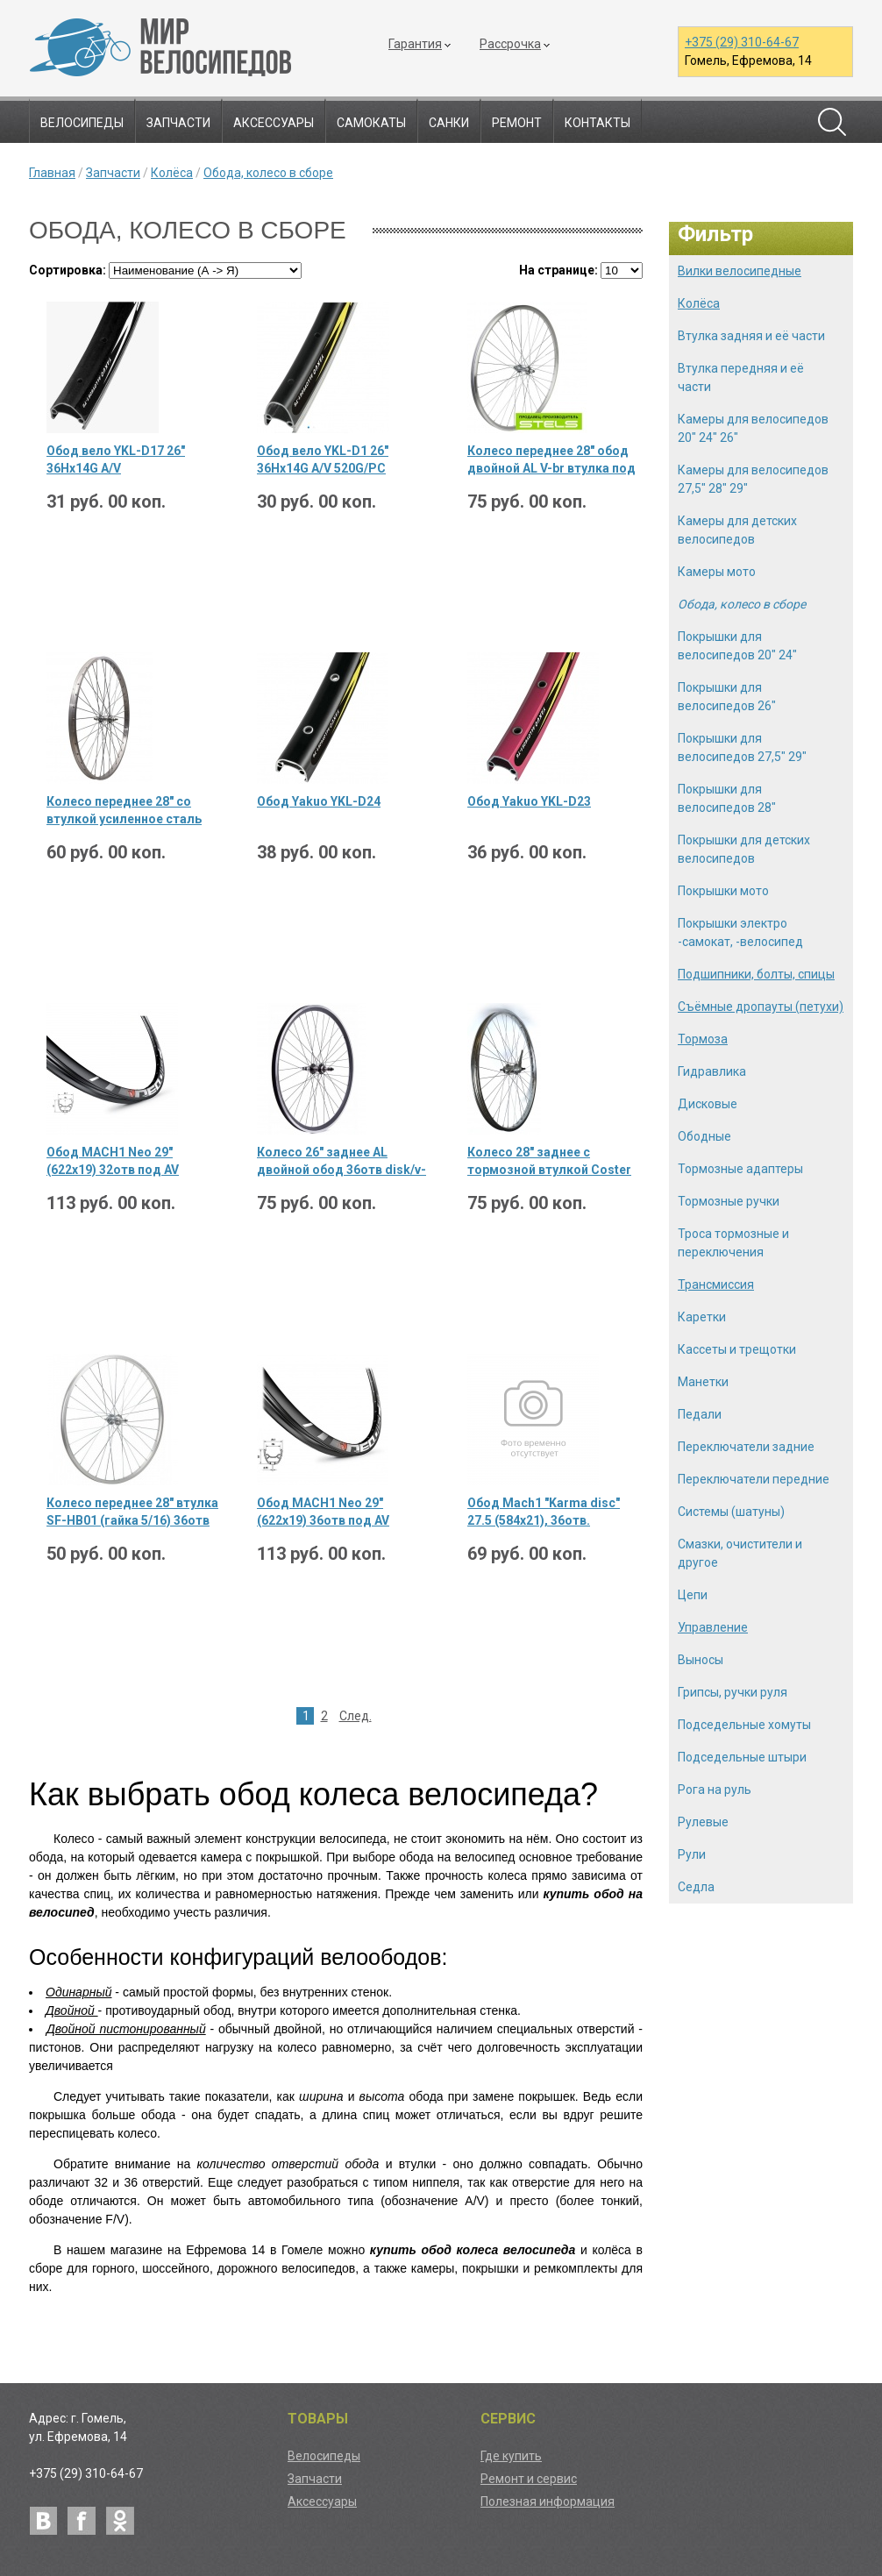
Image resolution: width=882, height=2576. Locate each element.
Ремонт (517, 123)
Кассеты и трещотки (737, 1349)
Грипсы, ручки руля (732, 1692)
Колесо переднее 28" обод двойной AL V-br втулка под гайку (551, 460)
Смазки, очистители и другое (740, 1553)
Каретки (702, 1317)
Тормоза (703, 1039)
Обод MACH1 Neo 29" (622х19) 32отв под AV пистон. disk (112, 1161)
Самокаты (371, 123)
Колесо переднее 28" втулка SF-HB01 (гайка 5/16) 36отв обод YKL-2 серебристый (132, 1512)
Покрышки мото (723, 891)
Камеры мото (717, 572)
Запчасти (178, 123)
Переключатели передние (753, 1479)
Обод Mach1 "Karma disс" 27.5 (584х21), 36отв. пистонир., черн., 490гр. (543, 1512)
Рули (692, 1854)
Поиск (832, 122)
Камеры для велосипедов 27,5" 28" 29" (753, 479)
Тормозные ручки (728, 1201)
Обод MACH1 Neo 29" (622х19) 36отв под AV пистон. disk (323, 1512)
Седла (696, 1887)
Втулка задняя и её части (751, 336)
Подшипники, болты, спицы (756, 974)
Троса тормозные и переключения (733, 1243)
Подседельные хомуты (744, 1725)
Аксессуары (273, 123)
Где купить (511, 2456)
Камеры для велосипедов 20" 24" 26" (753, 428)
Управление (713, 1627)
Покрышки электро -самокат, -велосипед (740, 932)
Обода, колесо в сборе (268, 173)
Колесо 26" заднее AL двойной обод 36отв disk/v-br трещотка (341, 1161)
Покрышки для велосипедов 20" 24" (737, 646)
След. (355, 1716)
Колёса (172, 173)
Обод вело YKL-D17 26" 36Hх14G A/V (115, 459)
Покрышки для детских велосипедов (744, 849)
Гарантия (415, 44)
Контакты (597, 123)
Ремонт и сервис (528, 2479)
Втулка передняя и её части (741, 377)
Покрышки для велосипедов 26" (727, 696)
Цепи (693, 1595)
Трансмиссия (716, 1284)
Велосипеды (82, 123)
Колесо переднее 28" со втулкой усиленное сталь (124, 810)
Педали (700, 1414)
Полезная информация (547, 2501)
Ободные (704, 1136)
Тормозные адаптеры (740, 1169)
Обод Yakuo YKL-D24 (319, 801)
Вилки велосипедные (739, 271)
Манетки (703, 1382)
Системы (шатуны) (731, 1512)
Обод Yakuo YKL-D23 (529, 801)
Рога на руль (714, 1790)
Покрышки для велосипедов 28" (727, 798)
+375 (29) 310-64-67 (742, 42)
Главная (52, 173)
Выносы (700, 1660)
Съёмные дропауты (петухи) (760, 1007)
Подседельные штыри (742, 1757)
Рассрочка (510, 44)
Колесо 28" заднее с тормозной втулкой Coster (549, 1161)
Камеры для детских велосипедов (737, 530)
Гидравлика (712, 1071)
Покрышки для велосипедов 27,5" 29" (742, 747)
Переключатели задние (746, 1447)
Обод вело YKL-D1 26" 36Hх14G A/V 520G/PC (322, 459)
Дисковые (707, 1104)
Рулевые (703, 1822)
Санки (449, 123)
